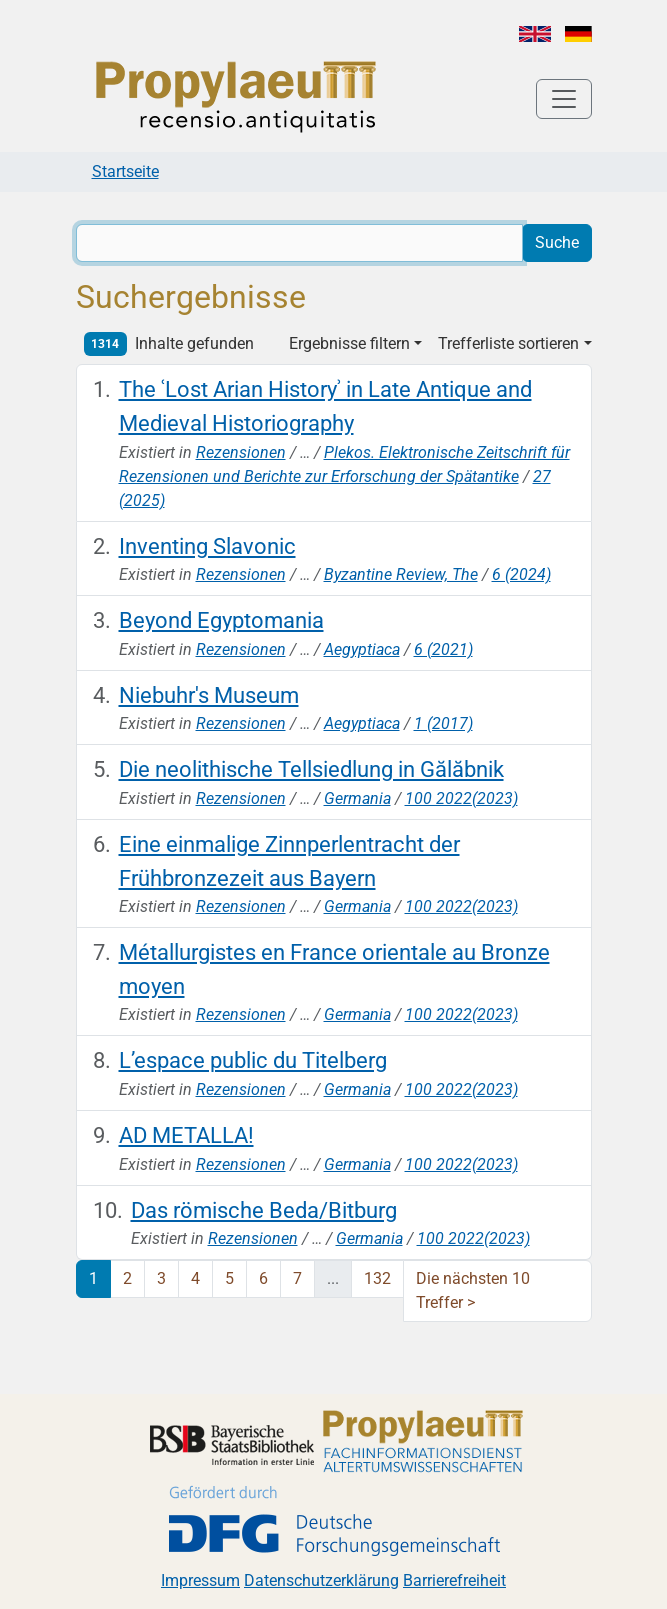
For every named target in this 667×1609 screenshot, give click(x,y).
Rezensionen (241, 452)
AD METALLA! (186, 1135)
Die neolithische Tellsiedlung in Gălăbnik (311, 769)
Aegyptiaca (362, 649)
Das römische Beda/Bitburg (264, 1210)
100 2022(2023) (461, 798)
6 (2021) (443, 649)
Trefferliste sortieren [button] (508, 343)
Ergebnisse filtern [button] (349, 343)
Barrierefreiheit (454, 1580)
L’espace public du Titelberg (253, 1060)
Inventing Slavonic (207, 546)
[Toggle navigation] (564, 99)
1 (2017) (443, 723)
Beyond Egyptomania (221, 620)
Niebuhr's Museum (209, 695)
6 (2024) (521, 574)
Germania (357, 798)
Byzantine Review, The (401, 574)
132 (377, 1278)
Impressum (200, 1580)
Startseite (125, 171)
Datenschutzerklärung (321, 1580)
